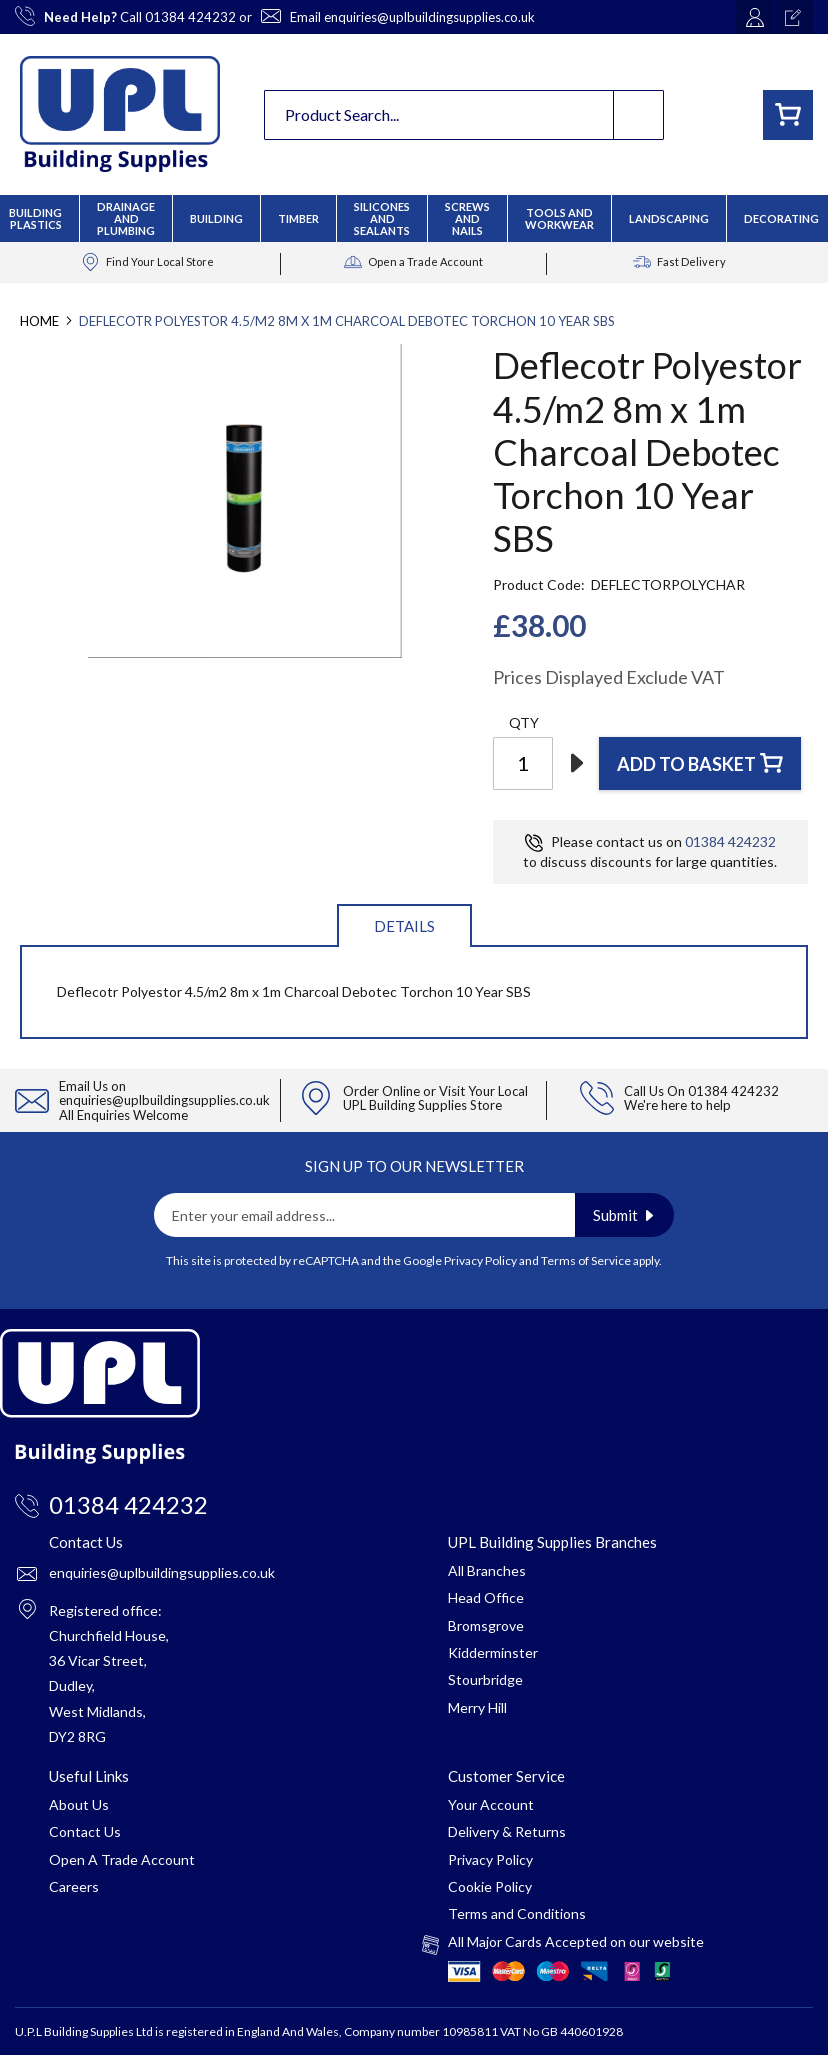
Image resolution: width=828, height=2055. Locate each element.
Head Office (486, 1597)
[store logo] (120, 114)
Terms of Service (586, 1260)
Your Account (491, 1804)
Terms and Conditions (517, 1913)
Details (404, 926)
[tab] (404, 924)
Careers (74, 1886)
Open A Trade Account (122, 1859)
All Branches (487, 1570)
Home (39, 321)
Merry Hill (477, 1707)
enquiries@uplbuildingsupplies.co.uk (429, 17)
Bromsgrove (486, 1625)
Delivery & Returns (507, 1831)
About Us (79, 1804)
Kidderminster (493, 1652)
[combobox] (464, 115)
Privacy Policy (480, 1260)
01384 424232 (190, 17)
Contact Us (85, 1831)
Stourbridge (485, 1679)
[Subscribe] (624, 1215)
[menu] (414, 218)
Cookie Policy (490, 1886)
